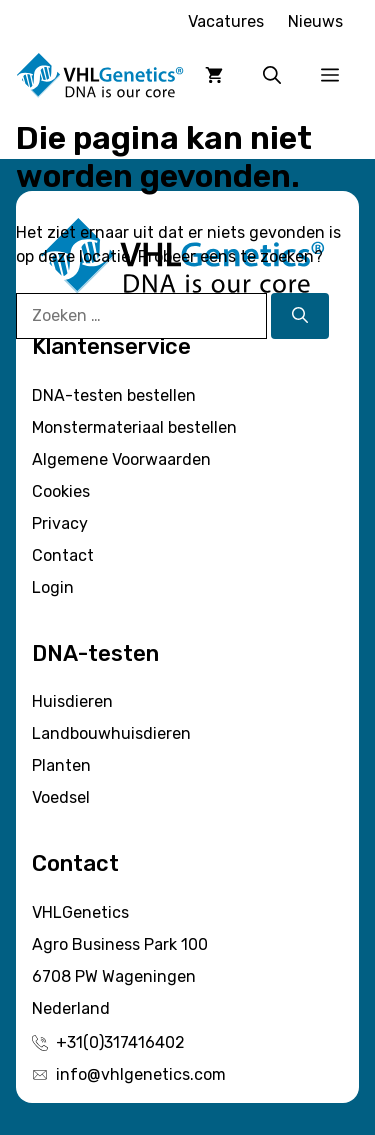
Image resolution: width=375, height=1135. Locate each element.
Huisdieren (72, 701)
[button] (272, 75)
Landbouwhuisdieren (111, 733)
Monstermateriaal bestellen (134, 427)
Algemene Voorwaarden (121, 459)
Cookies (61, 491)
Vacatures (226, 21)
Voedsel (61, 797)
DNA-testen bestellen (114, 395)
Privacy (60, 523)
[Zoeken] (300, 316)
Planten (61, 765)
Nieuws (315, 21)
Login (53, 587)
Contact (63, 555)
